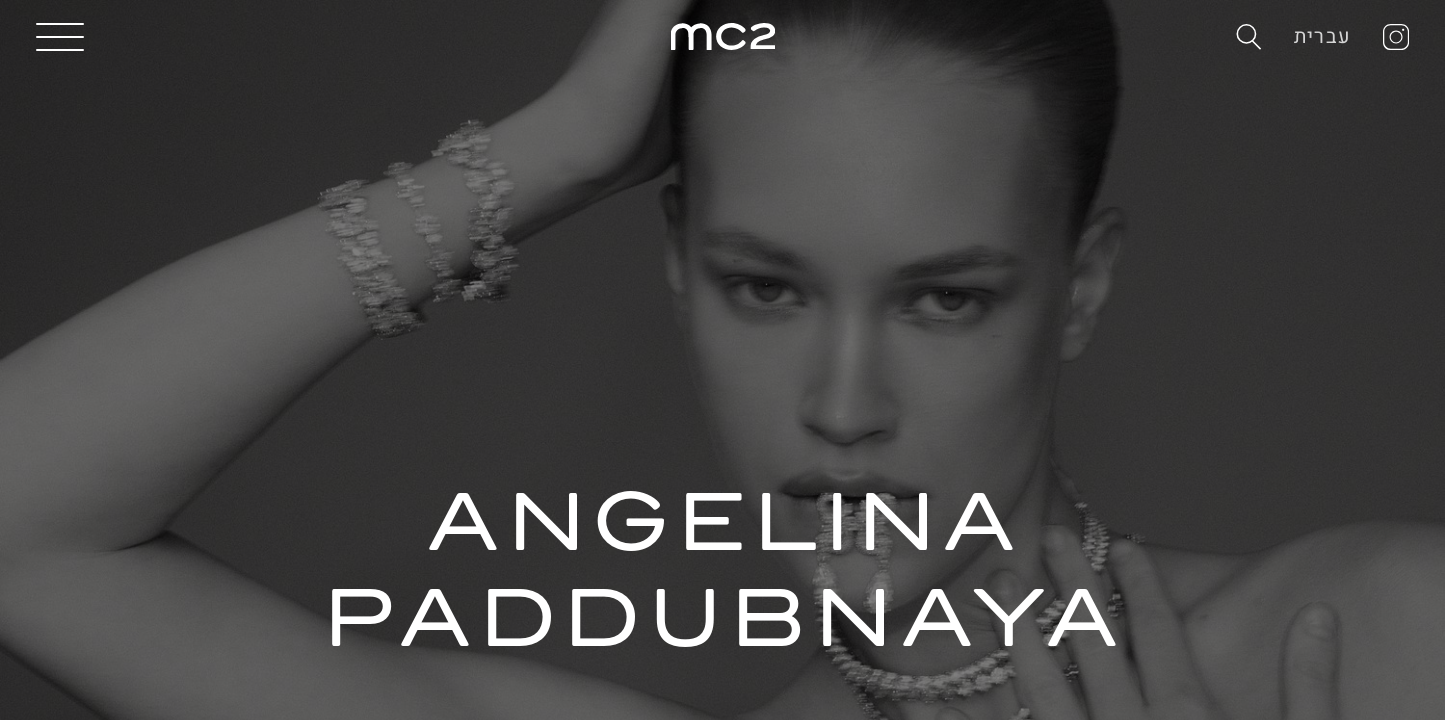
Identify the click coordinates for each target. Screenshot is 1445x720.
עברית (1322, 36)
